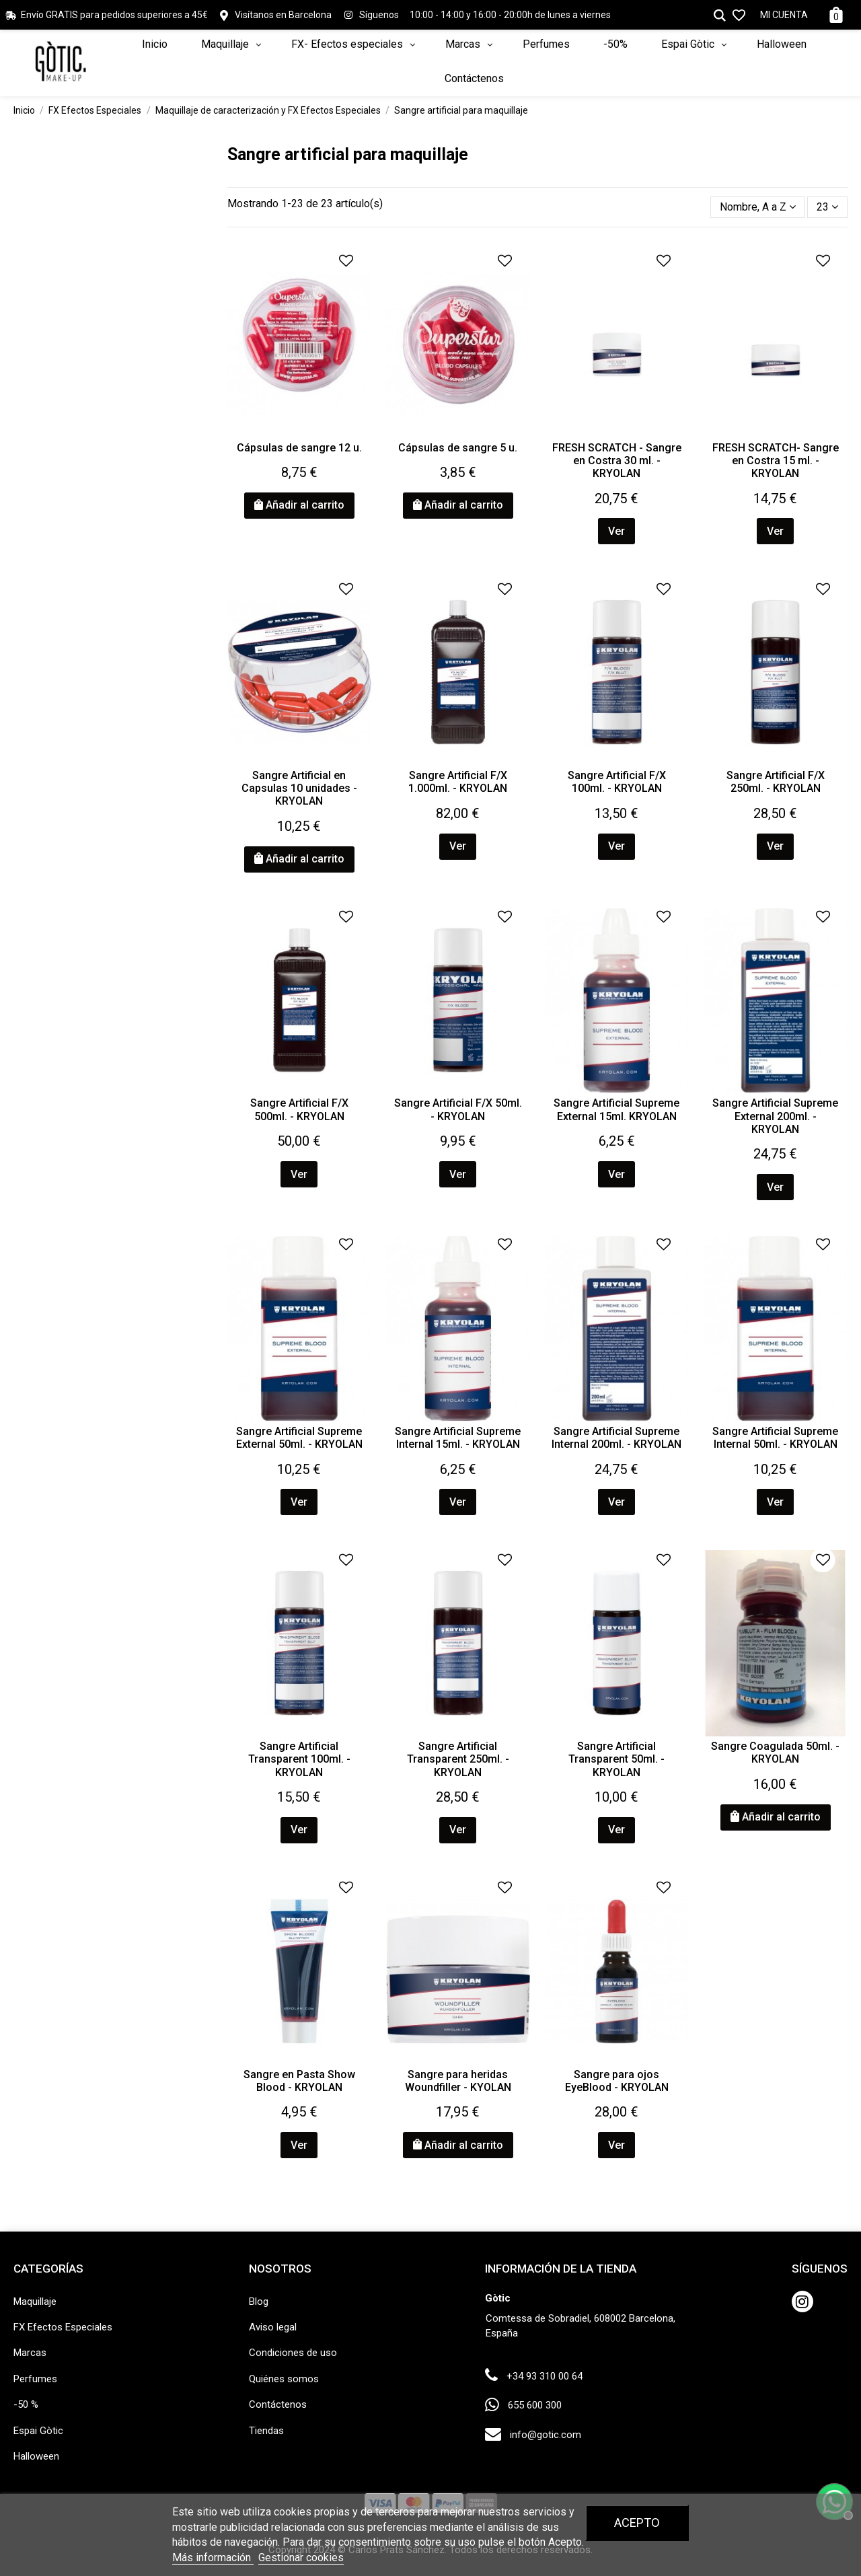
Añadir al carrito (299, 505)
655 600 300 (535, 2405)
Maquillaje (35, 2301)
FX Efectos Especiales (62, 2327)
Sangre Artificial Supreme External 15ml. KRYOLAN (616, 1109)
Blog (258, 2301)
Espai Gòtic (38, 2431)
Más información (213, 2557)
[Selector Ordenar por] (757, 207)
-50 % (25, 2404)
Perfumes (35, 2379)
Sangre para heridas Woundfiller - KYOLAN (458, 2081)
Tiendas (266, 2431)
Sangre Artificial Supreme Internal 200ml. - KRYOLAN (616, 1437)
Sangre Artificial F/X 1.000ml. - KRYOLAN (457, 782)
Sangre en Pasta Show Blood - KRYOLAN (299, 2081)
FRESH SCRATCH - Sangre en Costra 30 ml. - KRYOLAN (616, 460)
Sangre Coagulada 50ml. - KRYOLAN (775, 1752)
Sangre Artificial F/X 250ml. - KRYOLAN (775, 782)
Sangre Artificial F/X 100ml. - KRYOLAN (617, 782)
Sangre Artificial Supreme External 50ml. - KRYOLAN (299, 1437)
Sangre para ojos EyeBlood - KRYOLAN (617, 2081)
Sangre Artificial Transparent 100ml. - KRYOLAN (299, 1759)
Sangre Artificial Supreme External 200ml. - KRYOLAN (775, 1116)
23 (827, 206)
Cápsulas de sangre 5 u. (457, 447)
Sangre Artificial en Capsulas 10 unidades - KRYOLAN (299, 788)
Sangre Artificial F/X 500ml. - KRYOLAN (299, 1109)
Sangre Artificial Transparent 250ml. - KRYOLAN (458, 1759)
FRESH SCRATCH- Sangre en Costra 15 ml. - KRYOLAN (775, 460)
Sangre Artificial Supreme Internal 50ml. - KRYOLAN (775, 1437)
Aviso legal (273, 2327)
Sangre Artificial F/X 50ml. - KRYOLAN (458, 1109)
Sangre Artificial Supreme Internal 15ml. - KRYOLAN (458, 1437)
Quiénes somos (284, 2379)
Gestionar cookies (301, 2557)
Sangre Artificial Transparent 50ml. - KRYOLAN (616, 1759)
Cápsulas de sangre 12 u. (299, 447)
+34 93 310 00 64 (545, 2376)
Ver (616, 531)
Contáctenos (278, 2404)
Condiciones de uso (293, 2353)
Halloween (36, 2456)
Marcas (29, 2353)
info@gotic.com (545, 2435)
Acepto (637, 2522)
